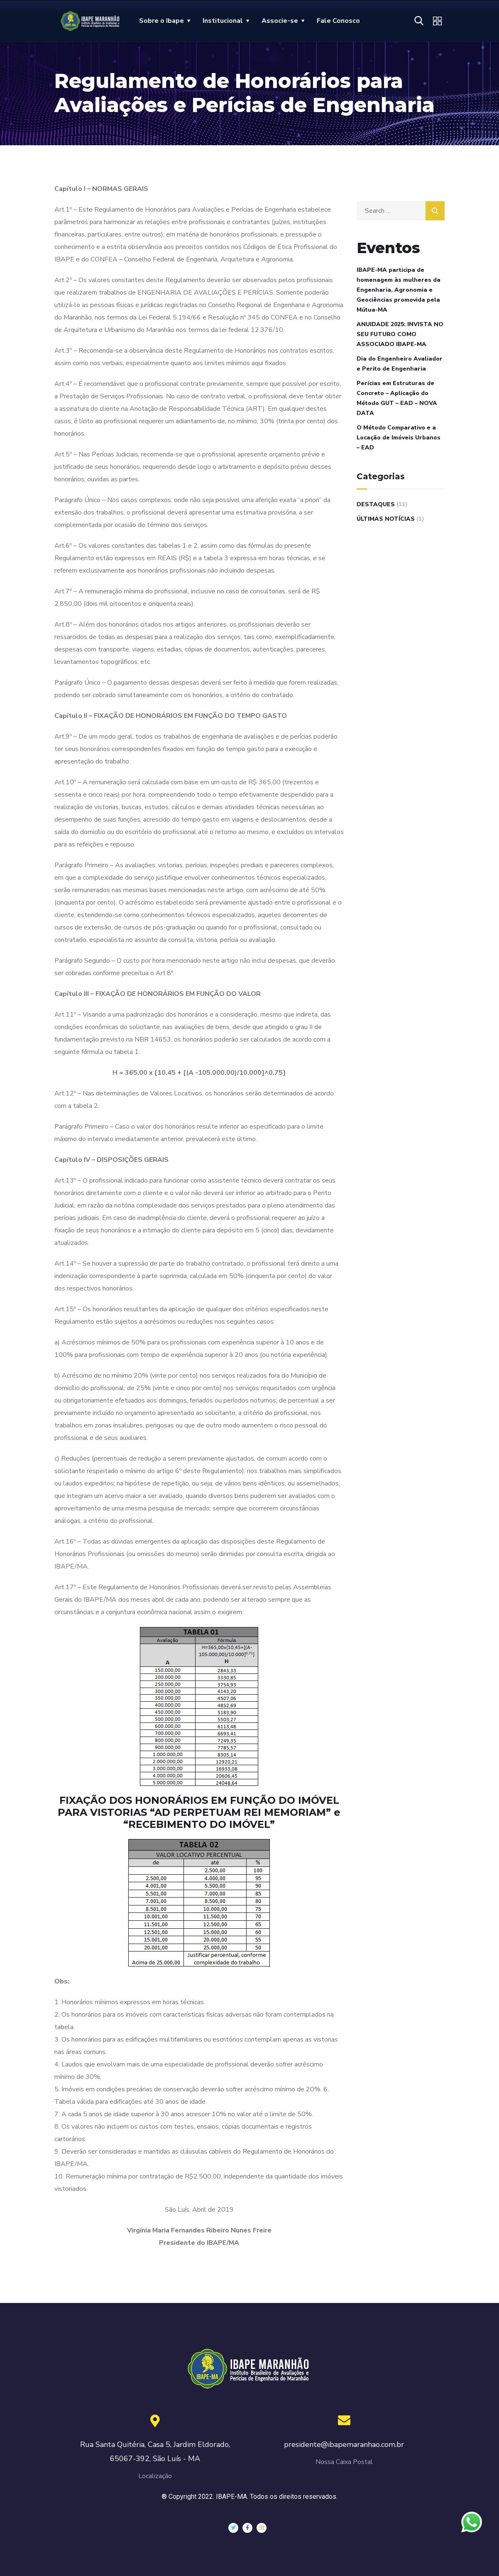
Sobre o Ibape (161, 20)
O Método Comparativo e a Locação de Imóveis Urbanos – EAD (398, 437)
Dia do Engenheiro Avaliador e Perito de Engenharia (400, 364)
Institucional (223, 20)
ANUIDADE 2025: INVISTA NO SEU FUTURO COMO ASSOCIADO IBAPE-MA (400, 334)
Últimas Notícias (386, 519)
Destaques (376, 504)
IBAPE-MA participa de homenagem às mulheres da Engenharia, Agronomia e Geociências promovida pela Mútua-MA (398, 290)
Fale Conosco (338, 20)
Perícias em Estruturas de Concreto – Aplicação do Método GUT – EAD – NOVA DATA (397, 398)
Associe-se (280, 20)
